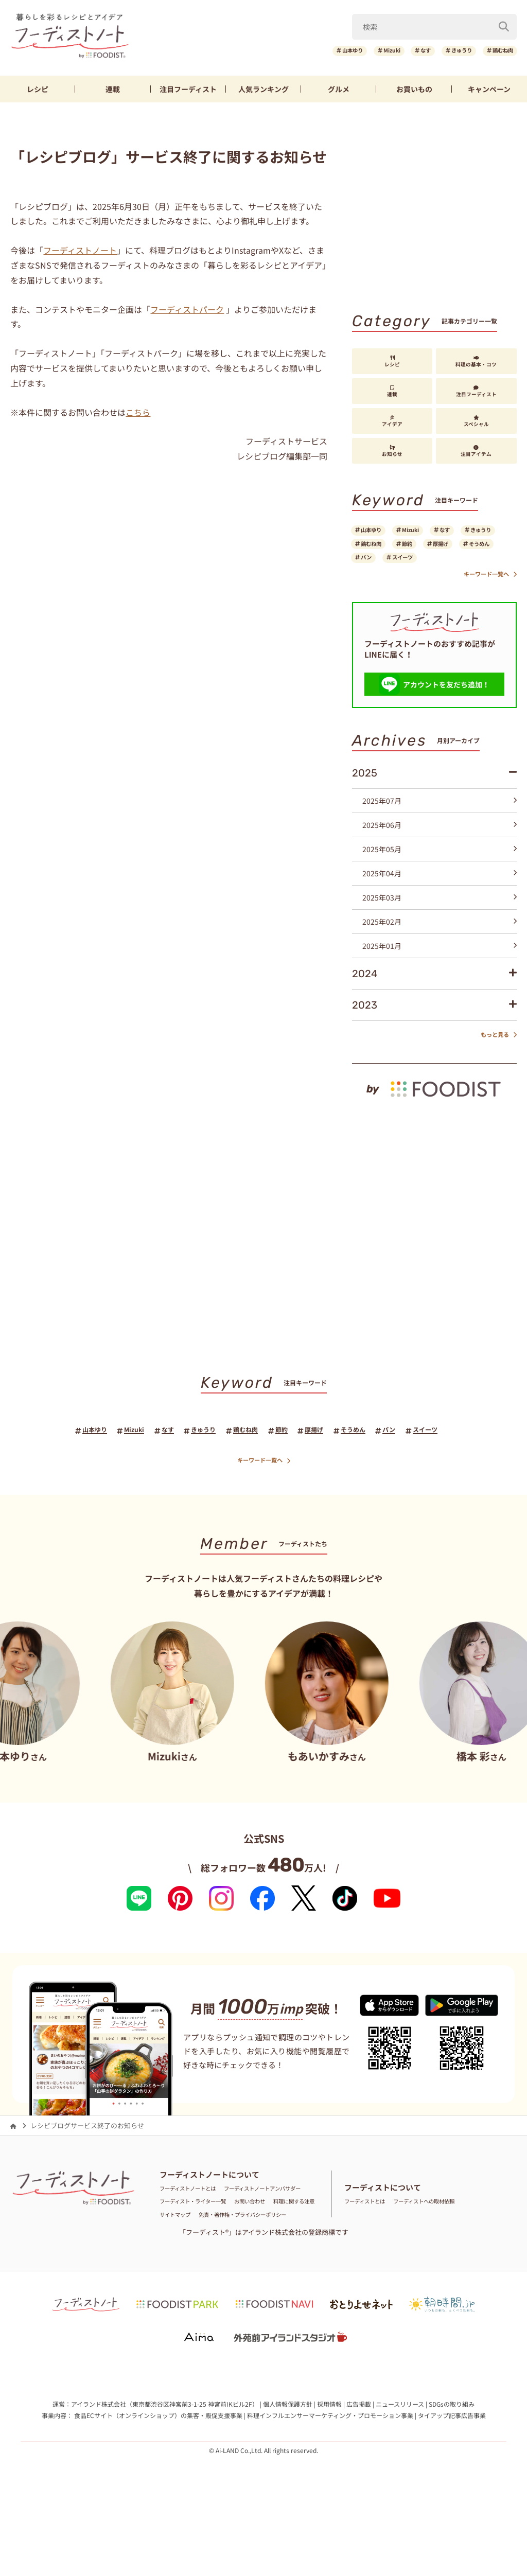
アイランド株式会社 (98, 2463)
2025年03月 (439, 926)
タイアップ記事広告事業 (452, 2475)
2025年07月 (439, 829)
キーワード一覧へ (483, 601)
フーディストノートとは (196, 2222)
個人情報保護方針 (287, 2463)
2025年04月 (439, 902)
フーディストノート (80, 250)
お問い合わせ (274, 2248)
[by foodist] (434, 1111)
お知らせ (392, 451)
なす (401, 51)
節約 (474, 549)
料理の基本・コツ (476, 361)
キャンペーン (489, 89)
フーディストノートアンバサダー (209, 2235)
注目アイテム (476, 451)
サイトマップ (241, 2260)
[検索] (503, 25)
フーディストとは (370, 2248)
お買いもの (414, 89)
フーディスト (188, 89)
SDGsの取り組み (452, 2463)
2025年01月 (439, 974)
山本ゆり (308, 51)
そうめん (422, 566)
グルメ (338, 89)
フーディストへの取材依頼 (445, 2248)
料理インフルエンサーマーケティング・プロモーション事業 (330, 2475)
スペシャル (476, 421)
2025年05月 (439, 878)
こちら (138, 412)
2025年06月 (439, 854)
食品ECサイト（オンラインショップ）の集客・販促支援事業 (158, 2475)
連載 (113, 89)
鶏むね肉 (498, 51)
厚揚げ (374, 566)
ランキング (263, 89)
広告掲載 (358, 2463)
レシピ (37, 89)
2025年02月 (439, 950)
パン (468, 566)
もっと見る (494, 1064)
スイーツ (377, 583)
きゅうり (446, 51)
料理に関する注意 (186, 2260)
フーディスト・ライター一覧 (202, 2248)
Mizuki (358, 51)
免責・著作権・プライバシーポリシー (216, 2273)
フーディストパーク (187, 309)
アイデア (392, 421)
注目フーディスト (476, 391)
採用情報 (329, 2463)
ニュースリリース (400, 2463)
